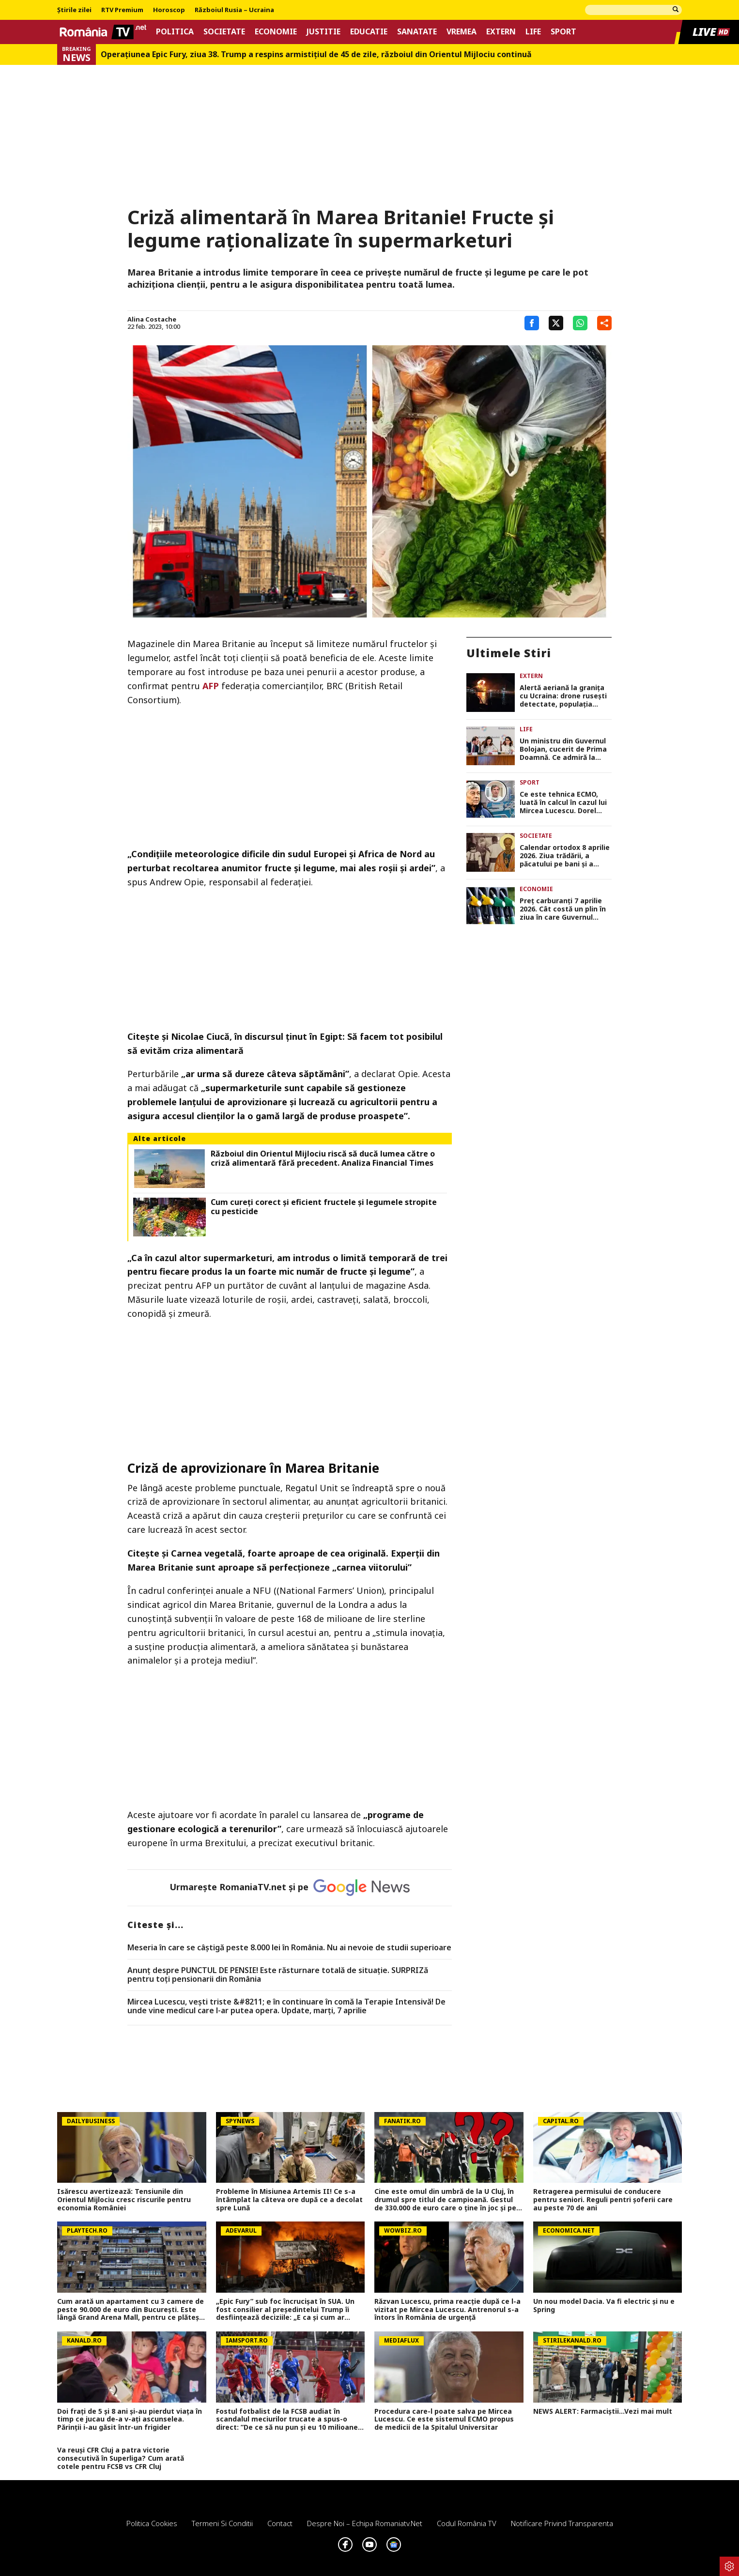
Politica (175, 31)
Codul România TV (466, 2523)
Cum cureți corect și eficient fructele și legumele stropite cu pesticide (324, 1207)
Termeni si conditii (222, 2523)
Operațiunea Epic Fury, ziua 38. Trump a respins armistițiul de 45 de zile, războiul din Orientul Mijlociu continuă (316, 54)
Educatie (368, 31)
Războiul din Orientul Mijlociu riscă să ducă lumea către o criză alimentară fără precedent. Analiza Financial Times (323, 1158)
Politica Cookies (151, 2523)
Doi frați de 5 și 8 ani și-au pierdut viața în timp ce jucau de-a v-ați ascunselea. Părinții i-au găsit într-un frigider (129, 2419)
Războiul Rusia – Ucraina (234, 10)
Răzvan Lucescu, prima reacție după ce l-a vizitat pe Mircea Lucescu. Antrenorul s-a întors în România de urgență (447, 2310)
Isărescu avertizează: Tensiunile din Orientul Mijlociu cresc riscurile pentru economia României (124, 2200)
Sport (563, 31)
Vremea (461, 31)
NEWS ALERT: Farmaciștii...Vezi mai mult (602, 2411)
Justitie (323, 31)
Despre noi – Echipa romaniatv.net (364, 2523)
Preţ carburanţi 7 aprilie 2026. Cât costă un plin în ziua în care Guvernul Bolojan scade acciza (563, 909)
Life (533, 31)
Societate (224, 31)
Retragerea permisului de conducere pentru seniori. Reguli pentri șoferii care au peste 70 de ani (603, 2200)
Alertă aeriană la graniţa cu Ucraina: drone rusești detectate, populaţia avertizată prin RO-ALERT (564, 696)
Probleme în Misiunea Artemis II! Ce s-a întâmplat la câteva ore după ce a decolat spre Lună (289, 2200)
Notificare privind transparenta (562, 2523)
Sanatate (417, 31)
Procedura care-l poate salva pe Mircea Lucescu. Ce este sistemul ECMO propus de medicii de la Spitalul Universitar (444, 2419)
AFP (210, 686)
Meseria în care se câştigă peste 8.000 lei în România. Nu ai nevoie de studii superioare (289, 1948)
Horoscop (169, 10)
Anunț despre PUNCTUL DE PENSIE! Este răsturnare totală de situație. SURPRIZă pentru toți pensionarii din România (277, 1974)
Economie (276, 31)
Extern (501, 31)
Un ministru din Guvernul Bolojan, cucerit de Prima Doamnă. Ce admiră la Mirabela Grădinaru (563, 749)
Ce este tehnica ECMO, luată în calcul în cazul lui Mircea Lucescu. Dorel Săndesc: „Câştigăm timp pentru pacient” (563, 802)
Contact (280, 2523)
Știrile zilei (74, 10)
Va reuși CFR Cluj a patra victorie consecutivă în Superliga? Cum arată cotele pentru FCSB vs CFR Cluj (120, 2458)
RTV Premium (122, 10)
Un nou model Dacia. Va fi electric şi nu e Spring (604, 2306)
